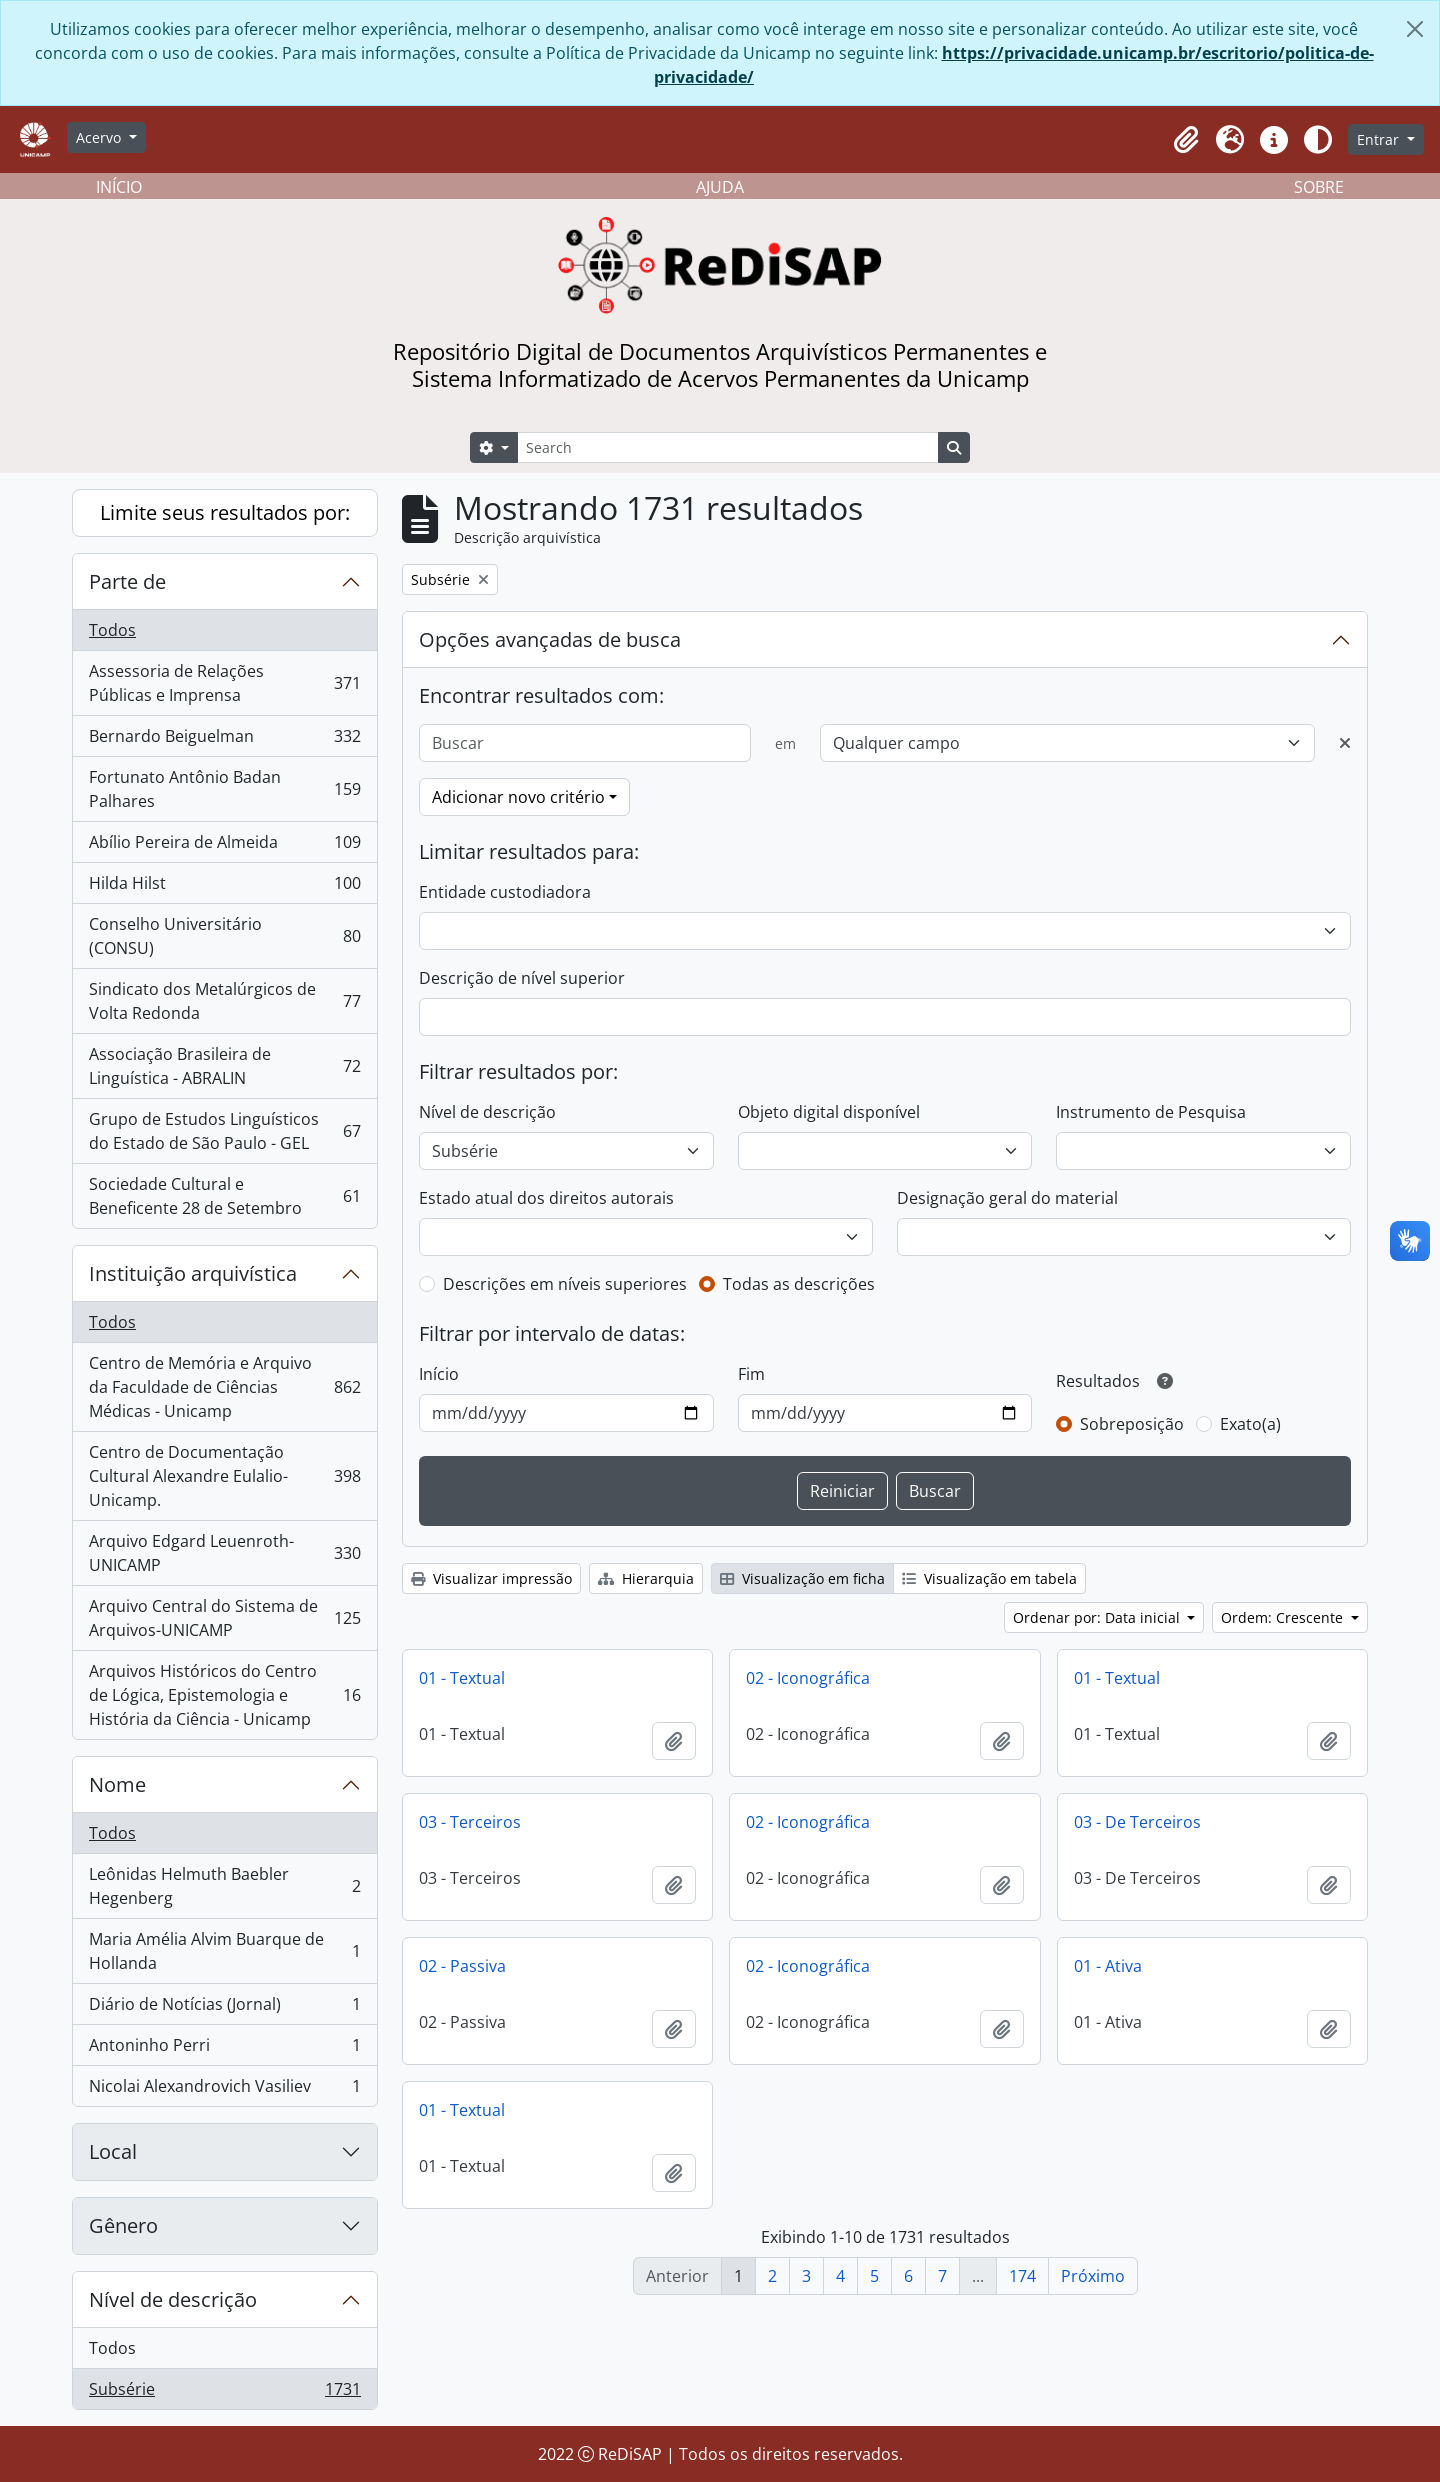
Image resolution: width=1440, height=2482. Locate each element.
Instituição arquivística (193, 1273)
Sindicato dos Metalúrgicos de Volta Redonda (224, 1001)
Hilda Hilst (224, 887)
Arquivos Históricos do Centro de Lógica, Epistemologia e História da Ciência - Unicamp (224, 1695)
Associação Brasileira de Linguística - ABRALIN (224, 1066)
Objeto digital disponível (829, 1112)
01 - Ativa (1108, 1966)
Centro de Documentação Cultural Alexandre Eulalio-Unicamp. (224, 1476)
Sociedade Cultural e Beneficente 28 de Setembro (224, 1196)
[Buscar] (585, 743)
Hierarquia (646, 1578)
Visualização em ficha (802, 1578)
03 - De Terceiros (1137, 1822)
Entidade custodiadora (505, 892)
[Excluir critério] (1345, 743)
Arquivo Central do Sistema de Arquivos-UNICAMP (224, 1618)
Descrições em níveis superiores (565, 1284)
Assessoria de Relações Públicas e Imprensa (224, 683)
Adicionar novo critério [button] (518, 797)
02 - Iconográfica (808, 1678)
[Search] (728, 447)
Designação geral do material (1007, 1198)
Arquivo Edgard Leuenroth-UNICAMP (224, 1553)
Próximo (1093, 2276)
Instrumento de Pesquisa (1151, 1112)
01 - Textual (462, 1678)
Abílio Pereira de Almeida (224, 846)
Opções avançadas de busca (550, 639)
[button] (1186, 140)
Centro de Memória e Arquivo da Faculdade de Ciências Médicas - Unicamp (224, 1387)
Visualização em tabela (989, 1578)
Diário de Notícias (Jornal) (224, 2008)
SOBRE (1319, 187)
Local (113, 2151)
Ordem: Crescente (1284, 1617)
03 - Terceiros (470, 1822)
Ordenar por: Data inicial (1098, 1617)
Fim (751, 1374)
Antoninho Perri (224, 2049)
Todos (112, 630)
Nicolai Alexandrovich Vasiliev (224, 2090)
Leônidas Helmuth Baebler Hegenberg (224, 1886)
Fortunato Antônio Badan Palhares (224, 789)
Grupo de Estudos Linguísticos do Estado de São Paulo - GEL (224, 1131)
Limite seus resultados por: (225, 512)
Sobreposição (1132, 1424)
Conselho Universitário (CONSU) (224, 936)
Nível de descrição (173, 2299)
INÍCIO (119, 187)
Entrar (1380, 139)
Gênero (123, 2225)
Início (439, 1374)
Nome (117, 1784)
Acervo (100, 137)
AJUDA (720, 187)
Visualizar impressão (491, 1578)
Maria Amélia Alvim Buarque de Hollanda (224, 1951)
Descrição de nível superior (522, 978)
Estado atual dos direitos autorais (546, 1198)
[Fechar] (1415, 29)
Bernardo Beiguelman (224, 740)
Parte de (127, 581)
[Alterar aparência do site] (1318, 140)
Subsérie (224, 2393)
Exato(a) (1250, 1424)
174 (1022, 2276)
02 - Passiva (462, 1966)
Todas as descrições (799, 1284)
